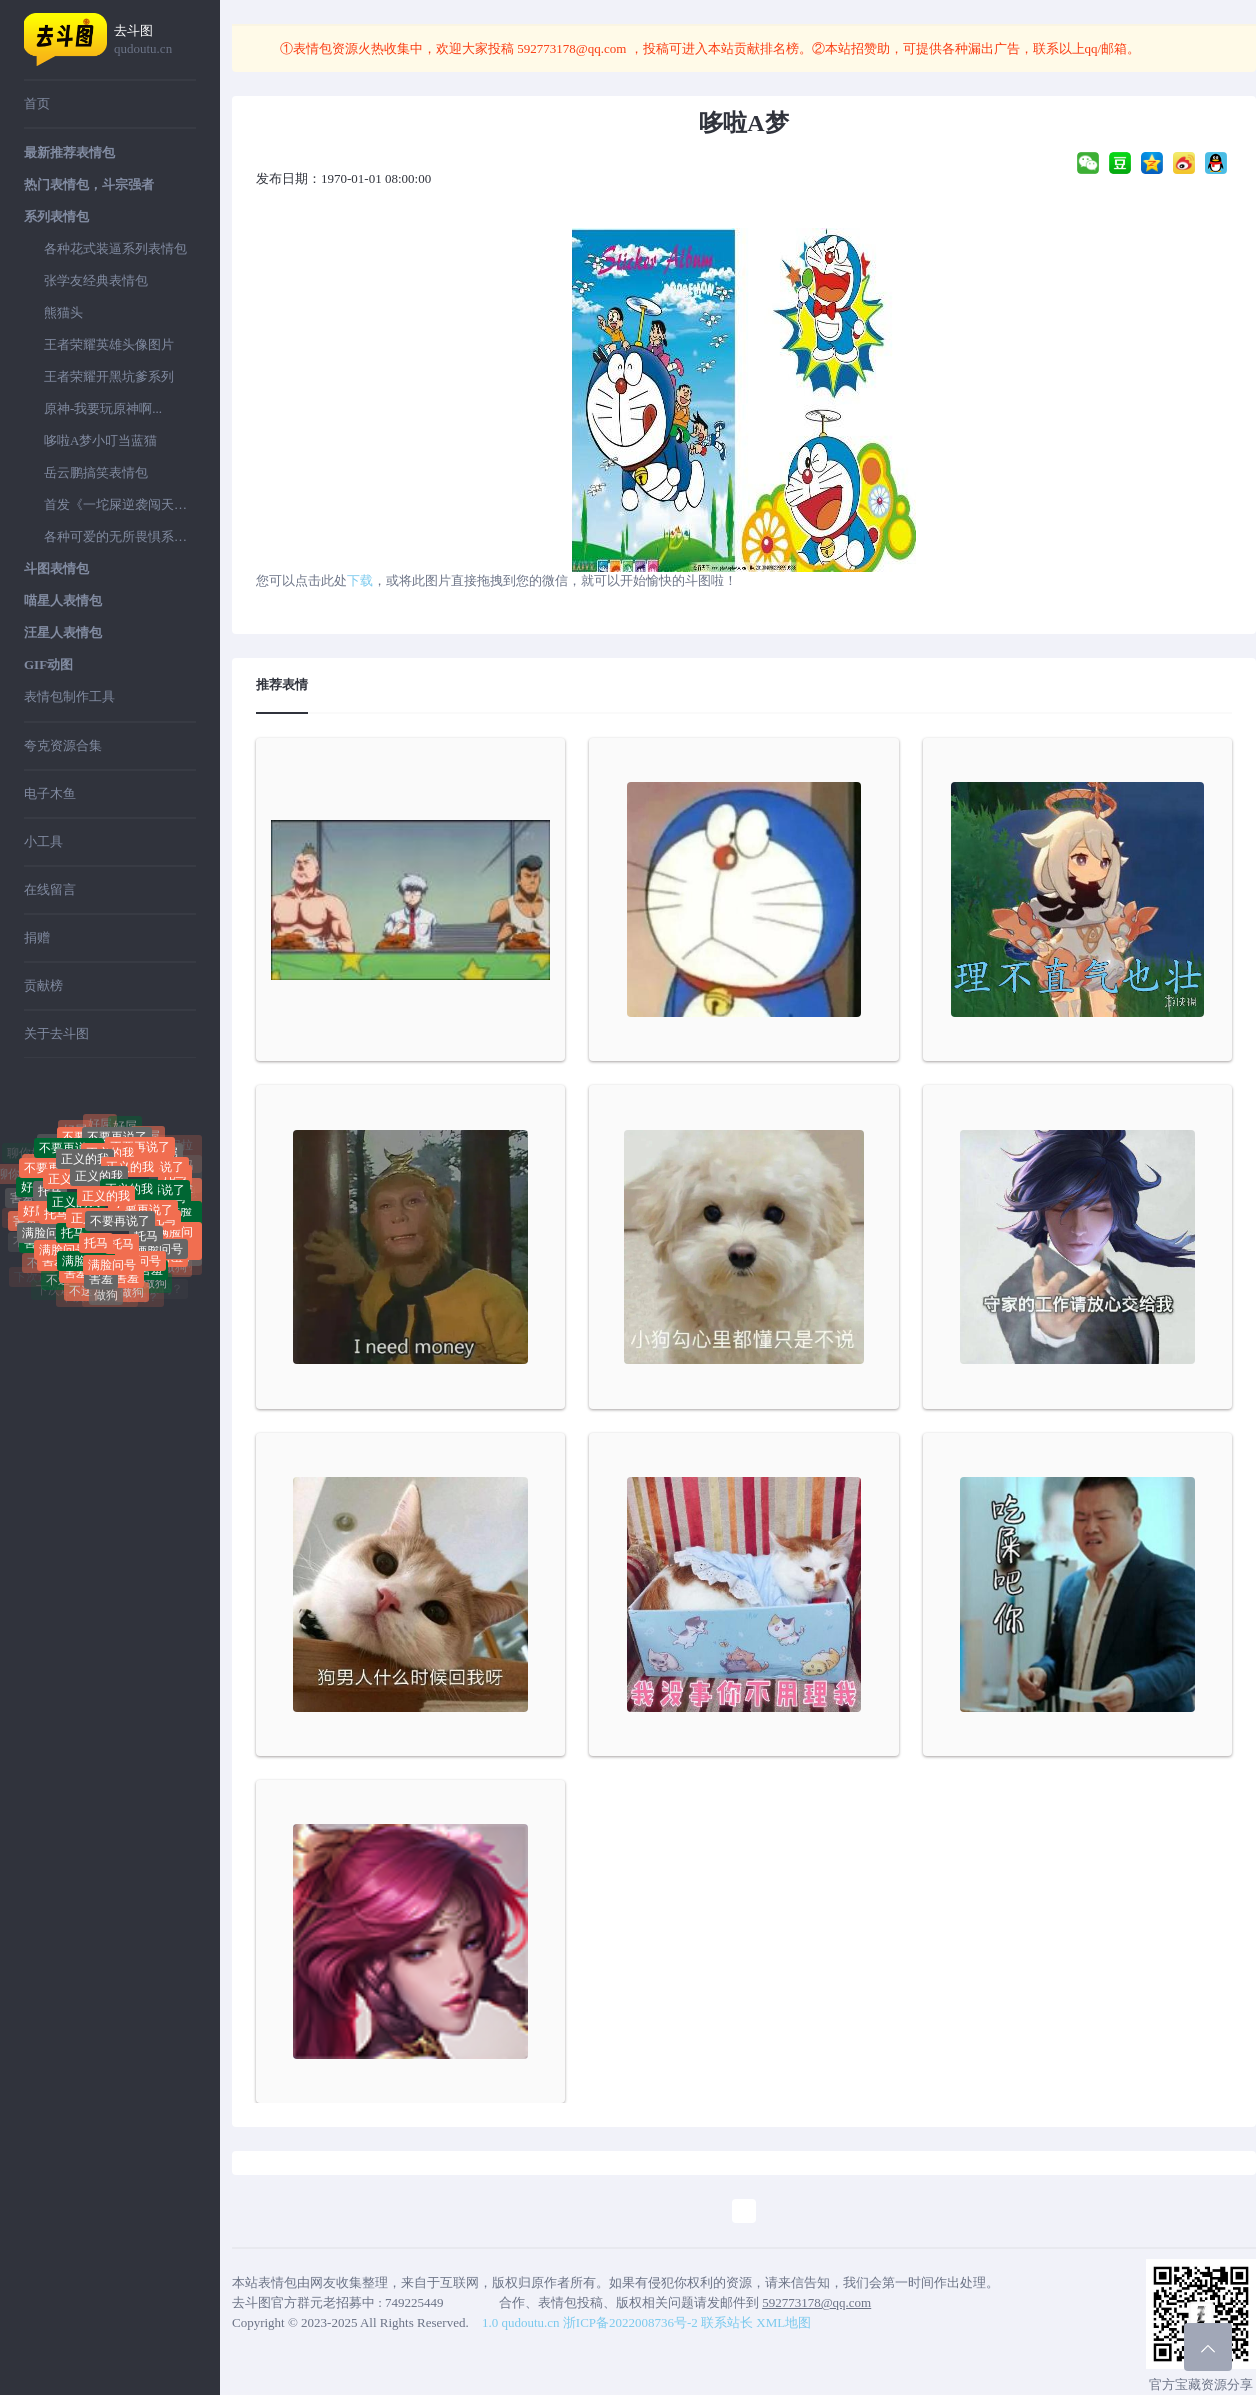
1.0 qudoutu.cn (521, 2322)
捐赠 (37, 937)
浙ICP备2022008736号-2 (630, 2322)
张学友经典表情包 (96, 280)
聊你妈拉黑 (55, 1135)
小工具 (43, 841)
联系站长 (727, 2322)
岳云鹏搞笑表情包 (96, 472)
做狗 (106, 1297)
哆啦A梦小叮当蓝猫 (100, 440)
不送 (58, 1282)
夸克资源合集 (63, 745)
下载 (360, 580)
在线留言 (50, 889)
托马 (50, 1196)
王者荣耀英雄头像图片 (109, 344)
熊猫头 (63, 312)
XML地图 (783, 2322)
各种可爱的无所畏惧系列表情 (120, 536)
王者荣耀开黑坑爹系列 (109, 376)
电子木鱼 (50, 793)
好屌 (125, 1129)
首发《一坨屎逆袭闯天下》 (120, 504)
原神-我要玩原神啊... (103, 408)
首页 (37, 103)
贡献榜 (43, 985)
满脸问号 (46, 1235)
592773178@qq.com (572, 48)
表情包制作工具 (69, 696)
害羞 (101, 1279)
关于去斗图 (56, 1033)
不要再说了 (120, 1227)
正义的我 (99, 1183)
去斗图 (155, 40)
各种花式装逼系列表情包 (115, 248)
